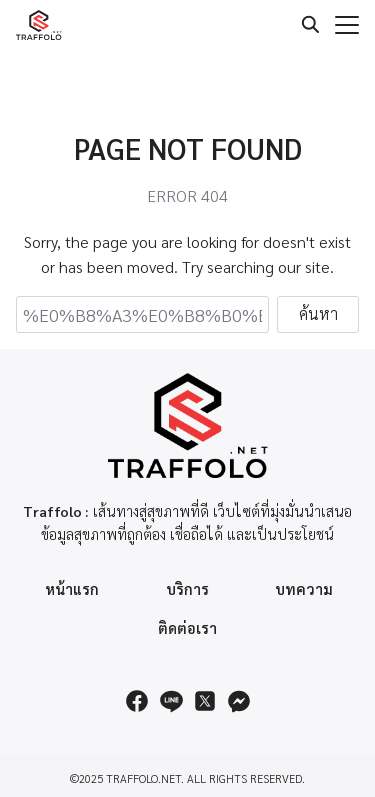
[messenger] (239, 701)
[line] (171, 701)
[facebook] (137, 701)
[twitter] (205, 701)
